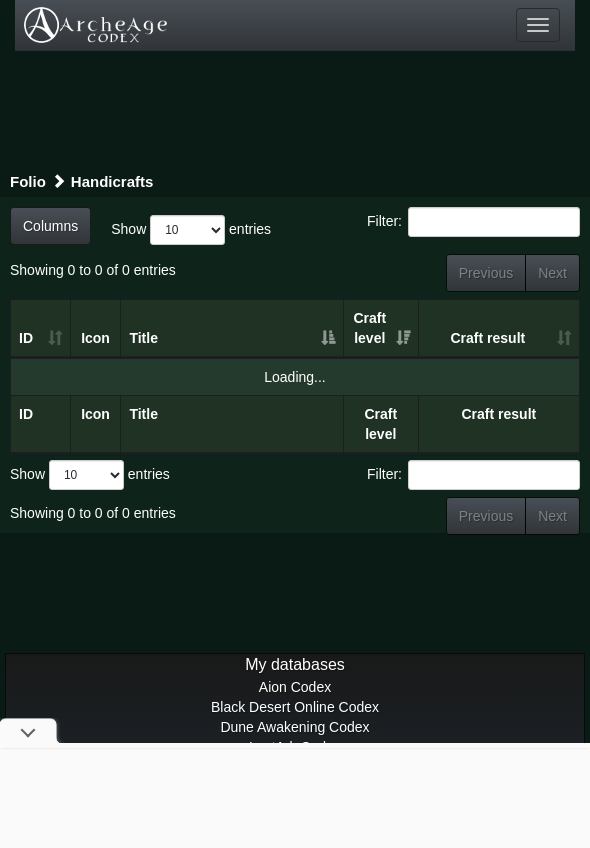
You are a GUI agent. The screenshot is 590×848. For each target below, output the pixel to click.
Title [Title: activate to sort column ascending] (143, 338)
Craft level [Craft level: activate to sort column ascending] (369, 328)
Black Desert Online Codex (295, 707)
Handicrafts (112, 181)
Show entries (191, 230)
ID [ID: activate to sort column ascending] (26, 338)
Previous (486, 273)
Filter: (473, 222)
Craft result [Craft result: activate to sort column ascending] (488, 338)
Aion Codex (295, 687)
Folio (28, 181)
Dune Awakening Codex (294, 727)
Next (552, 273)
